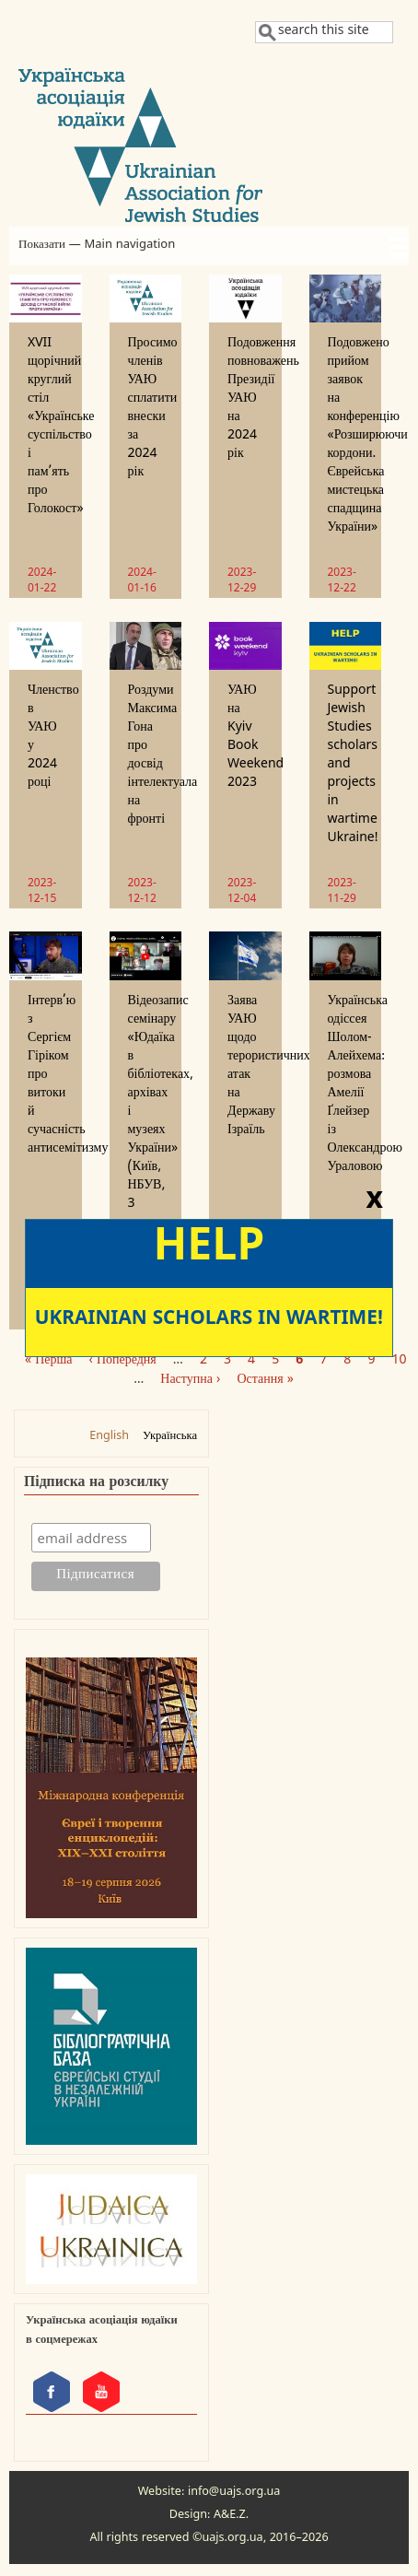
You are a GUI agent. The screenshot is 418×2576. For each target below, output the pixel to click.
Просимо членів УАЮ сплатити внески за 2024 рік (153, 409)
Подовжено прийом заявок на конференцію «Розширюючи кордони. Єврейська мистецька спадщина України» (368, 437)
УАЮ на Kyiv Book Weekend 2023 (255, 738)
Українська (170, 1438)
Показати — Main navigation (96, 246)
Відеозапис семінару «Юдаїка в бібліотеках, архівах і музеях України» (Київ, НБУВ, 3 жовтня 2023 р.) (160, 1132)
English (109, 1438)
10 (398, 1362)
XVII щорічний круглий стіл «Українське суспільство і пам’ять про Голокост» (61, 428)
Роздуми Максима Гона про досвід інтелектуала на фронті (163, 757)
